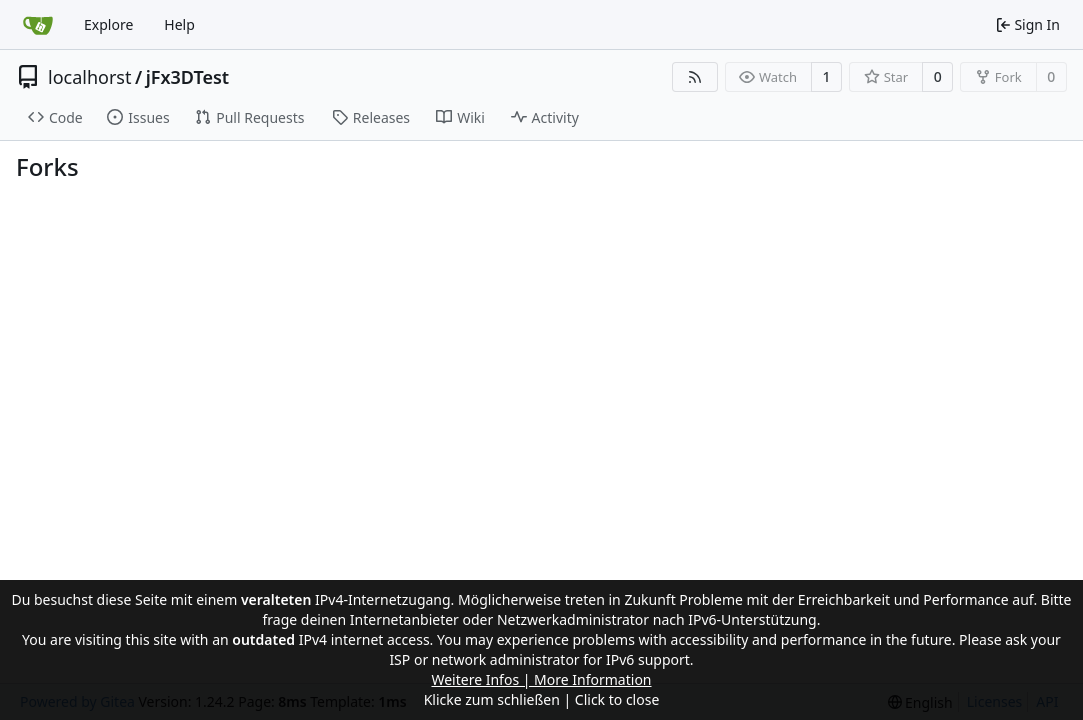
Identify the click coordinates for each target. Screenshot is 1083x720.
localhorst (89, 77)
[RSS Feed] (695, 77)
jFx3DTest (187, 77)
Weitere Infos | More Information (541, 679)
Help (179, 24)
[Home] (38, 25)
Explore (108, 24)
